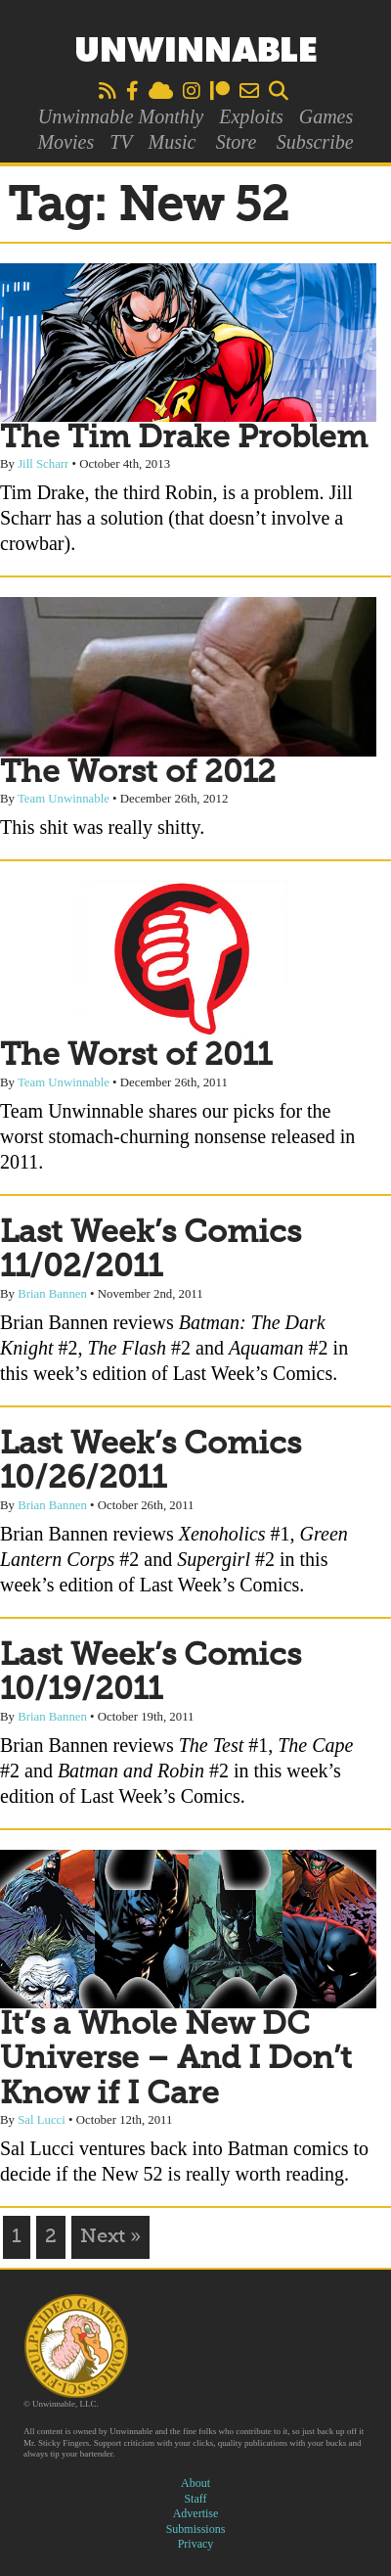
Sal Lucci (41, 2120)
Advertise (196, 2513)
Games (326, 116)
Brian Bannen (52, 1294)
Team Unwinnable (63, 798)
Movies (65, 142)
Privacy (196, 2544)
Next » (110, 2237)
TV (120, 142)
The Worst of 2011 (136, 1056)
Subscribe (315, 142)
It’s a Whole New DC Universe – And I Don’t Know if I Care (176, 2059)
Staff (195, 2499)
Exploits (251, 116)
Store (236, 142)
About (195, 2483)
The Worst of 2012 (138, 773)
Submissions (196, 2529)
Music (172, 142)
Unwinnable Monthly (120, 116)
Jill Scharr (43, 464)
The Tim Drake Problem (184, 438)
